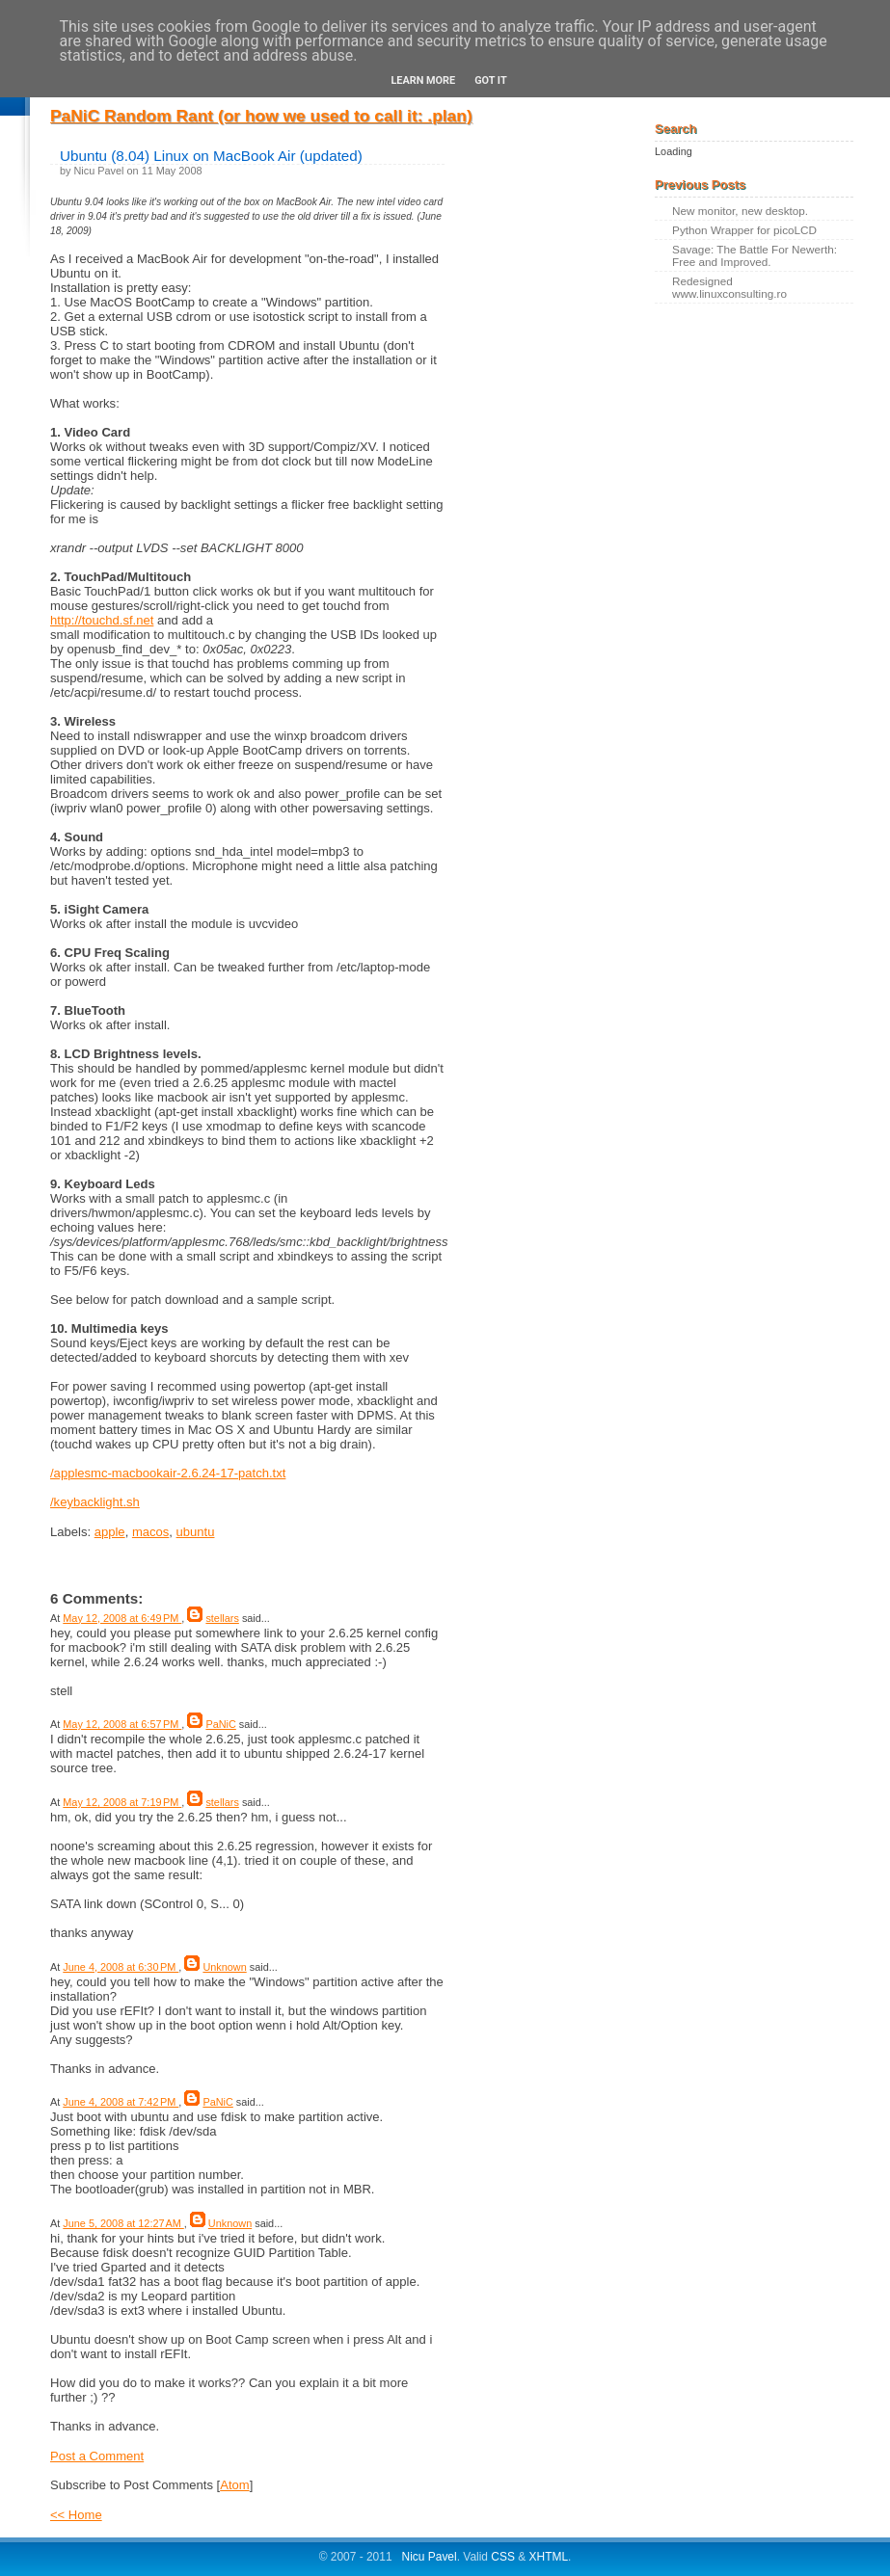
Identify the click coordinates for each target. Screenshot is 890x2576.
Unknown (224, 1967)
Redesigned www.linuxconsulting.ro (729, 287)
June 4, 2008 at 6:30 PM (120, 1967)
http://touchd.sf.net (101, 620)
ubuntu (195, 1532)
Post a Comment (97, 2456)
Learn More (423, 80)
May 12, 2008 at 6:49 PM (122, 1618)
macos (150, 1532)
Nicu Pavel (429, 2556)
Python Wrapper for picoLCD (744, 230)
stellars (221, 1618)
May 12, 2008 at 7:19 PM (122, 1802)
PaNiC (220, 1724)
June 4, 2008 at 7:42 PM (120, 2102)
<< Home (76, 2515)
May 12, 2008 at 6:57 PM (122, 1724)
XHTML (549, 2556)
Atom (234, 2485)
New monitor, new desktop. (740, 210)
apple (109, 1532)
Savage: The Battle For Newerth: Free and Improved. (754, 255)
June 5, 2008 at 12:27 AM (123, 2223)
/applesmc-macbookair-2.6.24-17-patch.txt (167, 1473)
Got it (490, 80)
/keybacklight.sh (95, 1502)
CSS (503, 2556)
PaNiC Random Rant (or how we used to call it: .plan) (261, 115)
